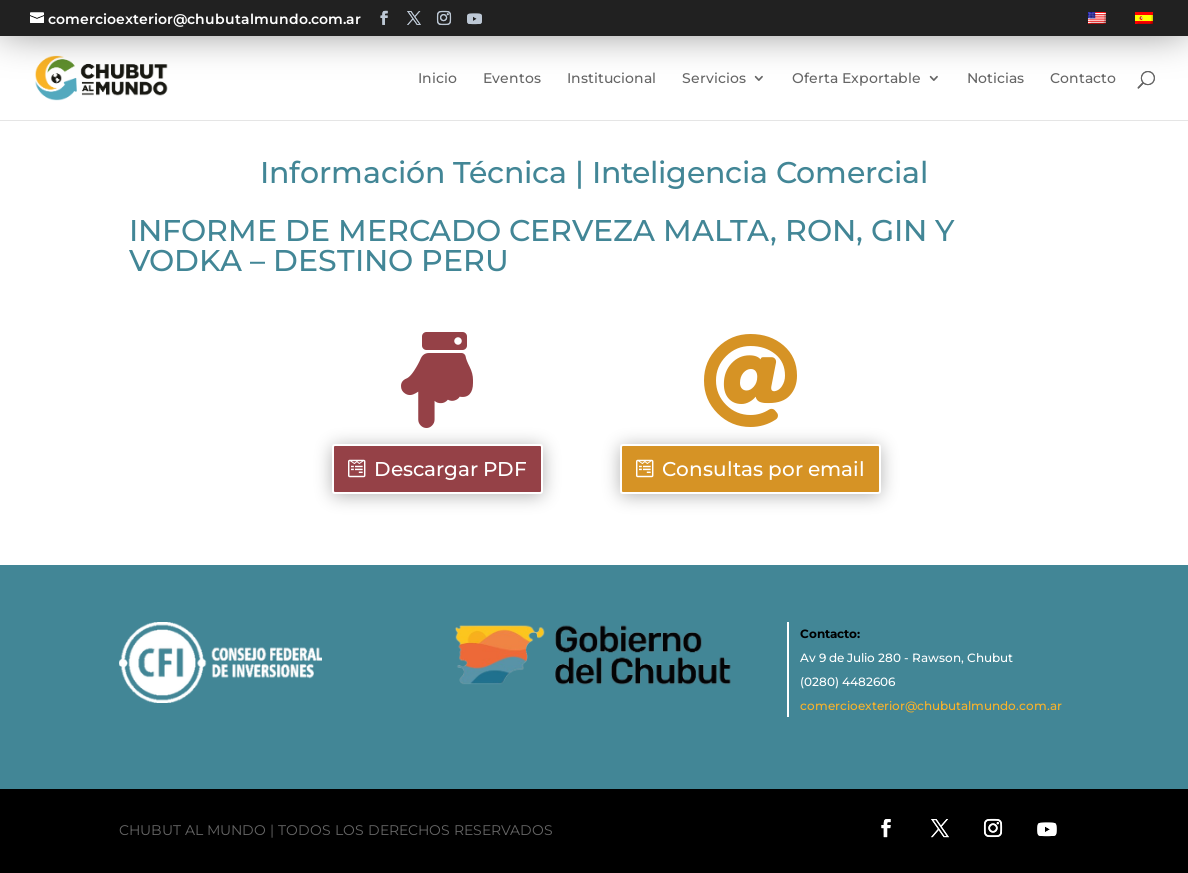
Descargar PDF (450, 469)
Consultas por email (763, 469)
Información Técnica (413, 172)
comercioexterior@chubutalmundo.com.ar (931, 705)
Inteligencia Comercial (760, 172)
